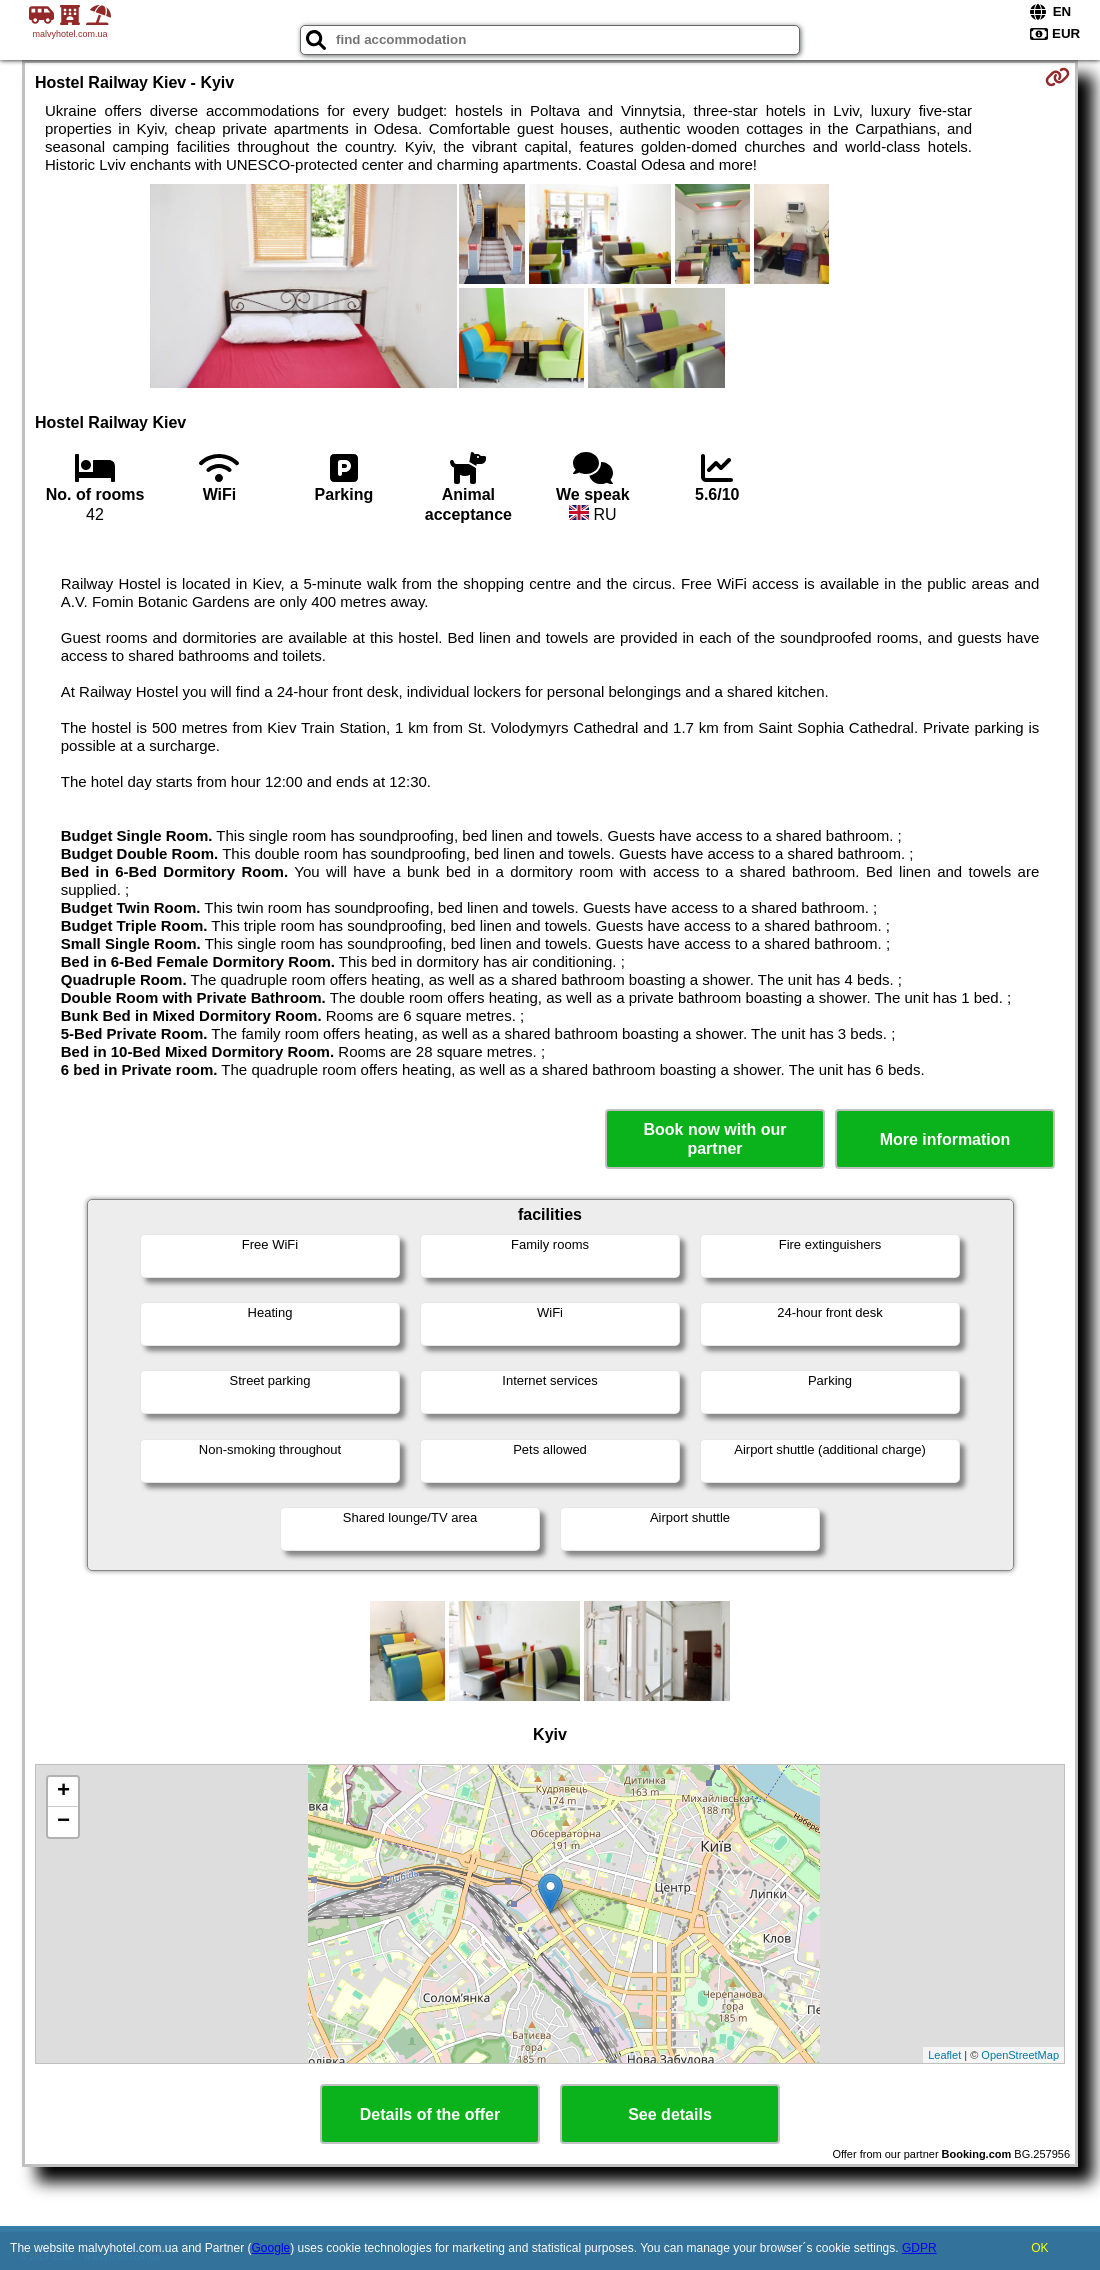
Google (271, 2248)
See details (670, 2114)
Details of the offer (430, 2114)
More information (945, 1139)
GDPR (919, 2248)
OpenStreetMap (1020, 2055)
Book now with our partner (714, 1139)
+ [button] (63, 1792)
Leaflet (944, 2055)
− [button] (63, 1822)
